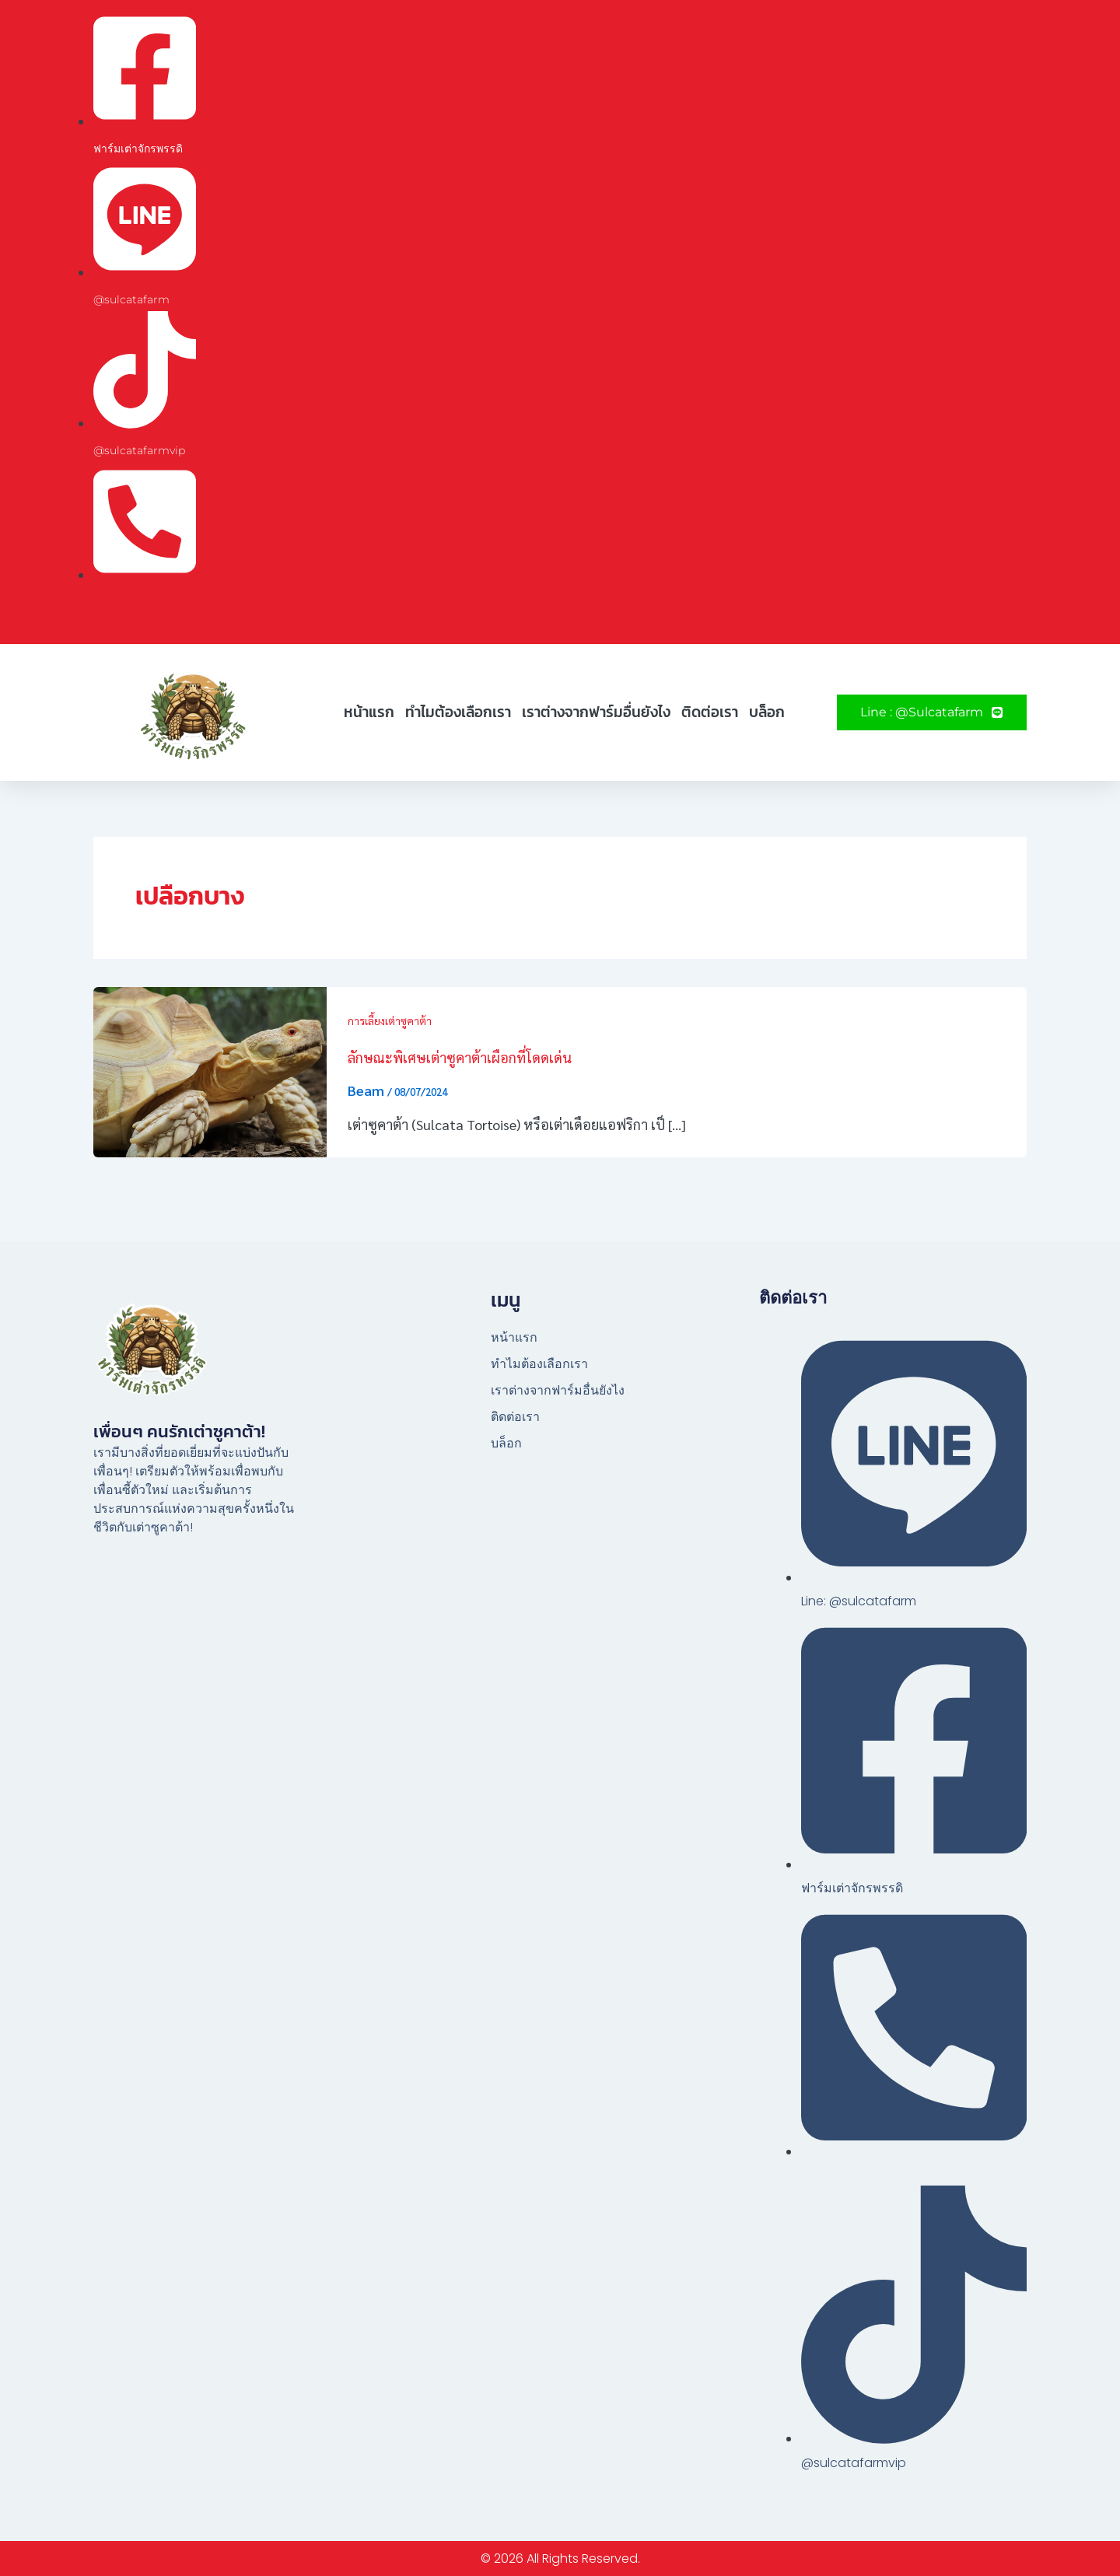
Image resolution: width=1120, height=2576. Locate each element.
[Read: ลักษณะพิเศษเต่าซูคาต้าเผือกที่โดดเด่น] (210, 1070)
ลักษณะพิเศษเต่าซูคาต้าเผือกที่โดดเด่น (460, 1057)
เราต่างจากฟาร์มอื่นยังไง (596, 712)
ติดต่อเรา (709, 712)
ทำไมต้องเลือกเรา (458, 712)
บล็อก (767, 712)
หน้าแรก (369, 712)
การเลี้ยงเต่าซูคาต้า (390, 1020)
